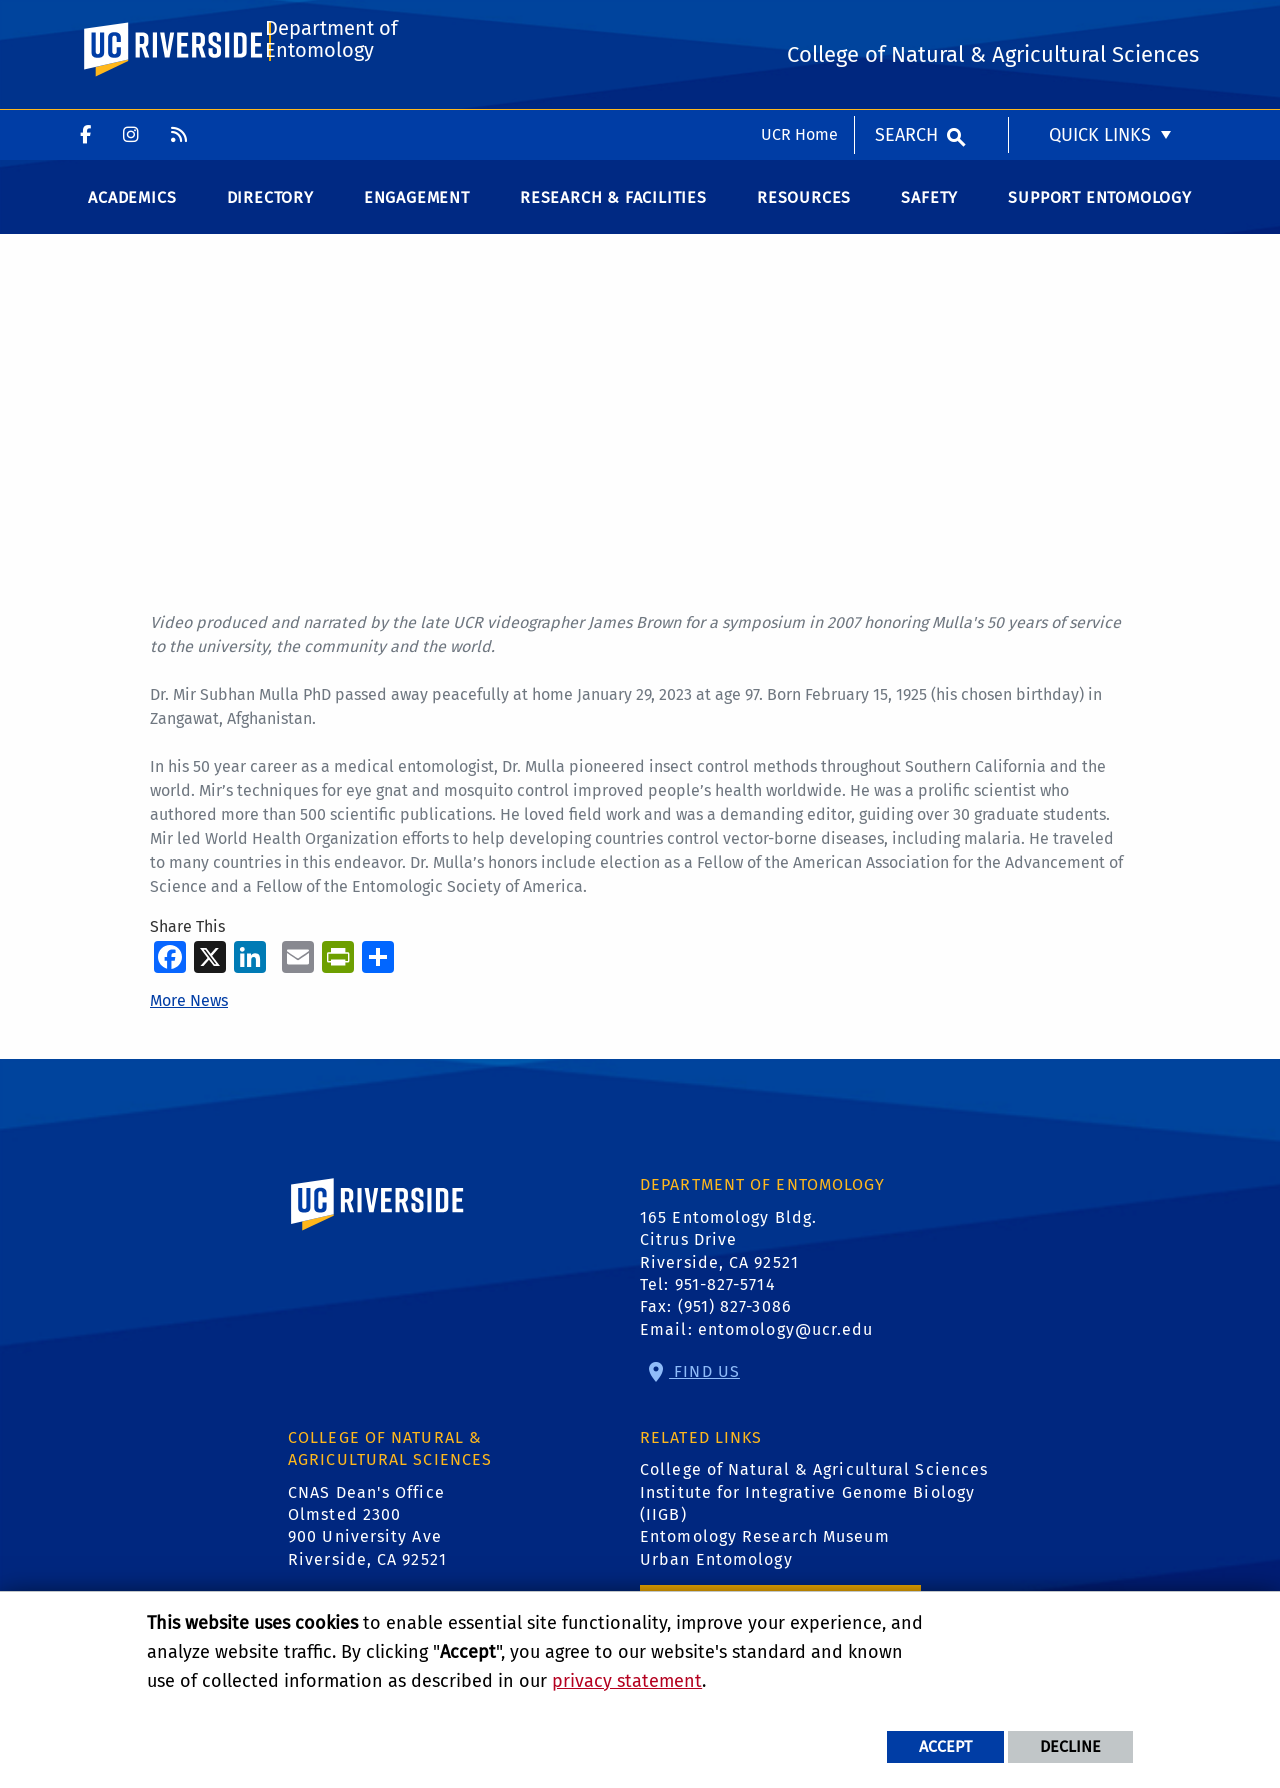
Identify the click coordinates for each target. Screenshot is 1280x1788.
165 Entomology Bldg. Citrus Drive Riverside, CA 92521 (728, 1262)
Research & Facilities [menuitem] (613, 219)
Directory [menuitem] (270, 219)
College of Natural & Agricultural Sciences (814, 1491)
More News (189, 1023)
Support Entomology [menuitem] (1099, 219)
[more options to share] (378, 978)
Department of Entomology (328, 106)
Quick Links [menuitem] (1100, 25)
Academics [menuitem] (132, 219)
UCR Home (799, 24)
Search (906, 25)
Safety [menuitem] (929, 219)
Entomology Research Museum (765, 1559)
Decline (1070, 1746)
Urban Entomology (716, 1581)
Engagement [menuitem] (417, 219)
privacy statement (627, 1681)
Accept (945, 1746)
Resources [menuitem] (804, 219)
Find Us (704, 1393)
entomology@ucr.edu (786, 1351)
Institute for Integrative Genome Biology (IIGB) (807, 1525)
